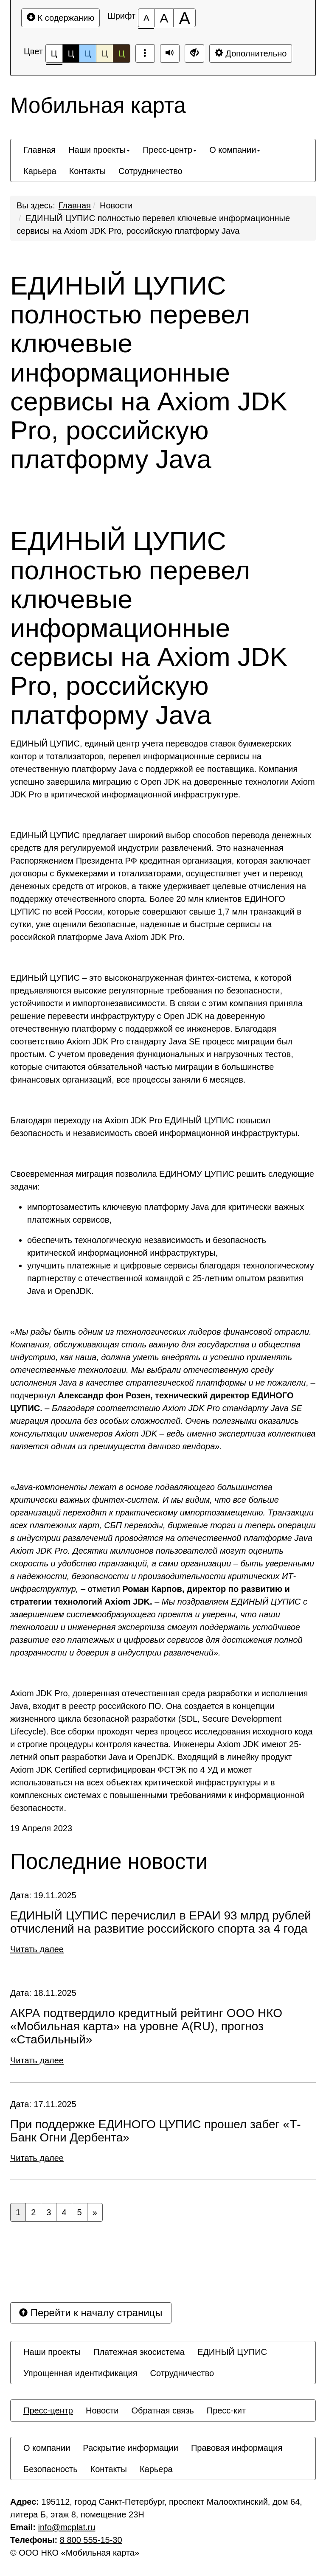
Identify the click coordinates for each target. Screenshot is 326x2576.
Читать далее (37, 1949)
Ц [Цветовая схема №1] (54, 56)
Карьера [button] (39, 171)
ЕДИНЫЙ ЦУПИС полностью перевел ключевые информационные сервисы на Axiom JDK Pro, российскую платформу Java (148, 372)
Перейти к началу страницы (91, 2312)
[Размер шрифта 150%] (164, 17)
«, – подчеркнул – (162, 1389)
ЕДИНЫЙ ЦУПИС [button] (232, 2352)
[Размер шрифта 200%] (184, 17)
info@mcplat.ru (67, 2527)
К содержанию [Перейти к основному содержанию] (60, 17)
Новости (116, 205)
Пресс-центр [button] (170, 149)
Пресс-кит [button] (226, 2410)
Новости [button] (102, 2410)
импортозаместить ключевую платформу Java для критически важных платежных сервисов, (165, 1213)
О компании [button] (234, 149)
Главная (75, 205)
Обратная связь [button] (162, 2410)
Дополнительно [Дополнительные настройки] (251, 53)
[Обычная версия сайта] (194, 53)
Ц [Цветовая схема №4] (104, 53)
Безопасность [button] (50, 2469)
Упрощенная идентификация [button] (80, 2373)
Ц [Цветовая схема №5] (121, 53)
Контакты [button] (87, 171)
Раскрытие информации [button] (130, 2448)
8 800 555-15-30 (91, 2540)
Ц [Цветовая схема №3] (87, 53)
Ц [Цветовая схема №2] (71, 53)
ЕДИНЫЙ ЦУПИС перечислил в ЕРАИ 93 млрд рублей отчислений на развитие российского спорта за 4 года (160, 1922)
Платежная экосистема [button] (139, 2352)
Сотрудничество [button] (150, 171)
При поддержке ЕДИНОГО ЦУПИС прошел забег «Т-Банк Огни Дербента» (155, 2131)
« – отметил (163, 1569)
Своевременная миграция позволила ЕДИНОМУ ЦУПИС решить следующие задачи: (162, 1180)
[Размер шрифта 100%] (146, 17)
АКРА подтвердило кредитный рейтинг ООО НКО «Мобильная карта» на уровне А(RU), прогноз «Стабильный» (146, 2026)
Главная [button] (39, 149)
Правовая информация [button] (236, 2448)
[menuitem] (39, 149)
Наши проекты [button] (99, 149)
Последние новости (109, 1862)
